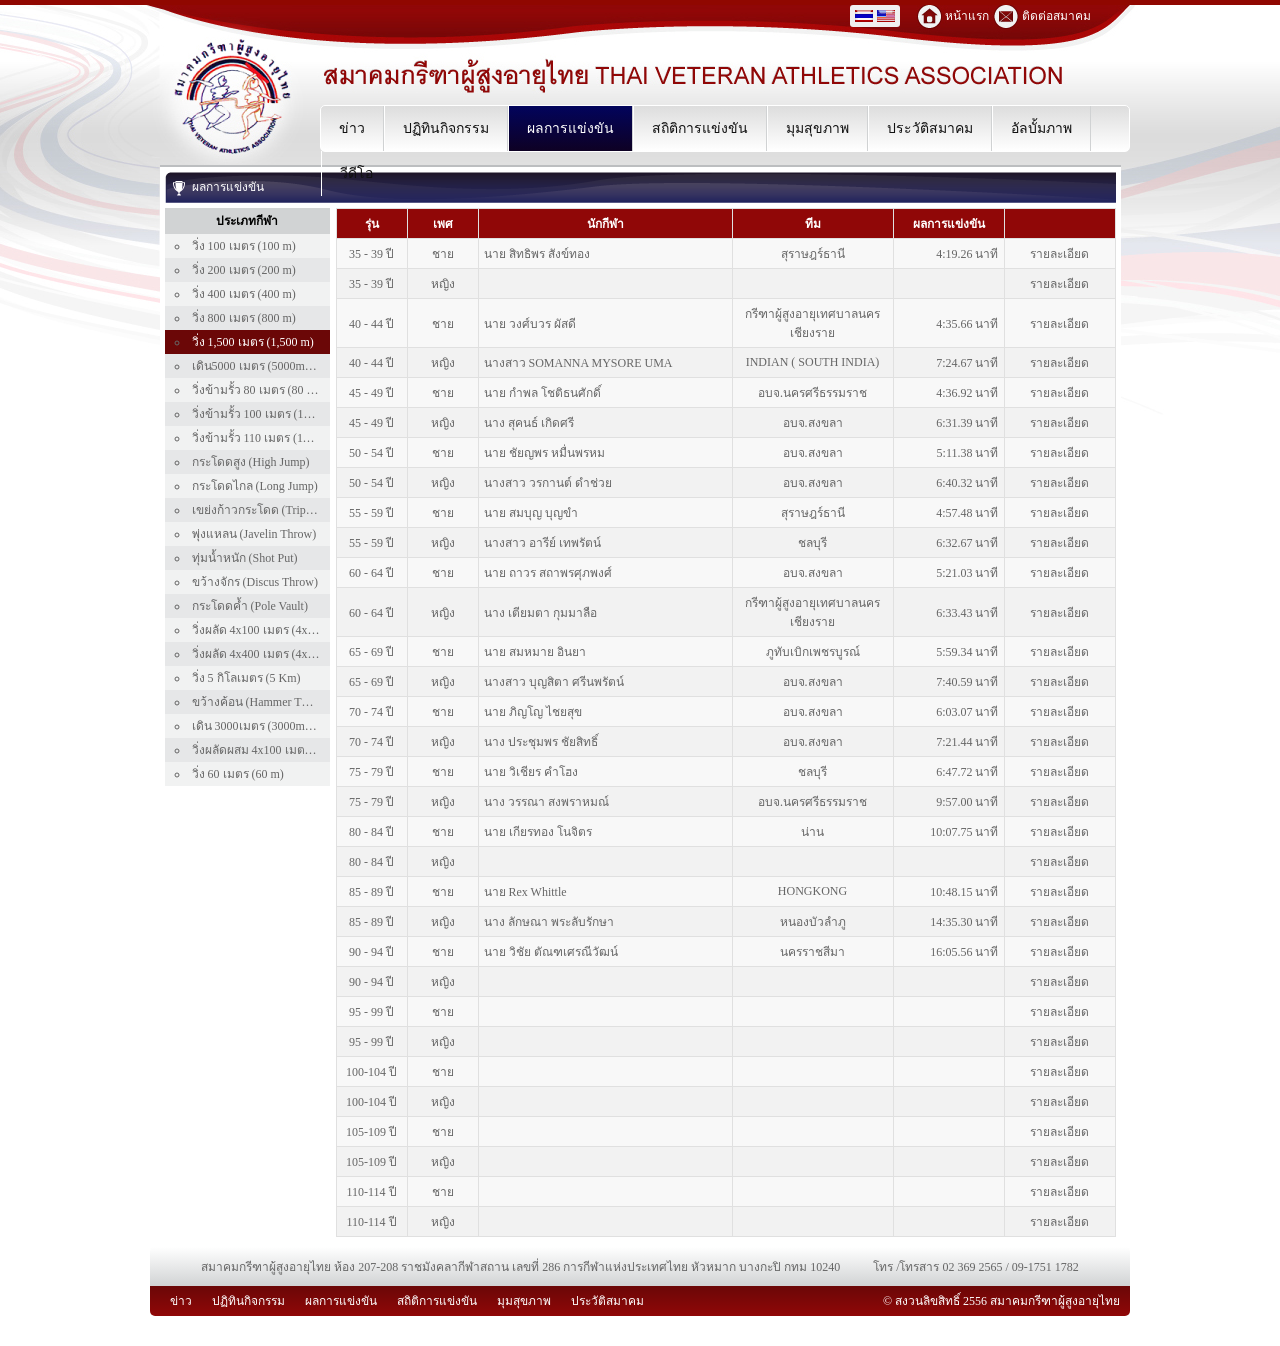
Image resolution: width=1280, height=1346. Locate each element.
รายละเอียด (1059, 254)
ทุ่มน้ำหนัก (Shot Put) (245, 558)
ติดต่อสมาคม (1056, 16)
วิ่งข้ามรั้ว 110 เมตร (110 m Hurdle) (280, 438)
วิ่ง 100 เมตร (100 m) (244, 246)
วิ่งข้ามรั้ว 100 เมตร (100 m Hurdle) (280, 414)
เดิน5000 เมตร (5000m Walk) (264, 366)
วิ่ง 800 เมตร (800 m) (244, 318)
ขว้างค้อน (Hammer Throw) (261, 702)
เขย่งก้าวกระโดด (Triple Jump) (270, 510)
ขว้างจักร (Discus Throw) (255, 582)
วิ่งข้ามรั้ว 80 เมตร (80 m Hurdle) (274, 390)
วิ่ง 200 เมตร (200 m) (244, 270)
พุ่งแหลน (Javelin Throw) (254, 534)
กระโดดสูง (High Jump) (251, 462)
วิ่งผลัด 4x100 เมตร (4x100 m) (267, 630)
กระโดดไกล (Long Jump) (255, 486)
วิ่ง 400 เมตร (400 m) (244, 294)
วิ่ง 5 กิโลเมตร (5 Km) (246, 678)
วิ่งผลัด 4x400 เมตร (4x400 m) (267, 654)
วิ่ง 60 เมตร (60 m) (238, 774)
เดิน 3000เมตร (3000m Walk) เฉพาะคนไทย (301, 726)
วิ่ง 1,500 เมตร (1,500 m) (253, 342)
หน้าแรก (967, 16)
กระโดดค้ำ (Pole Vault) (250, 606)
